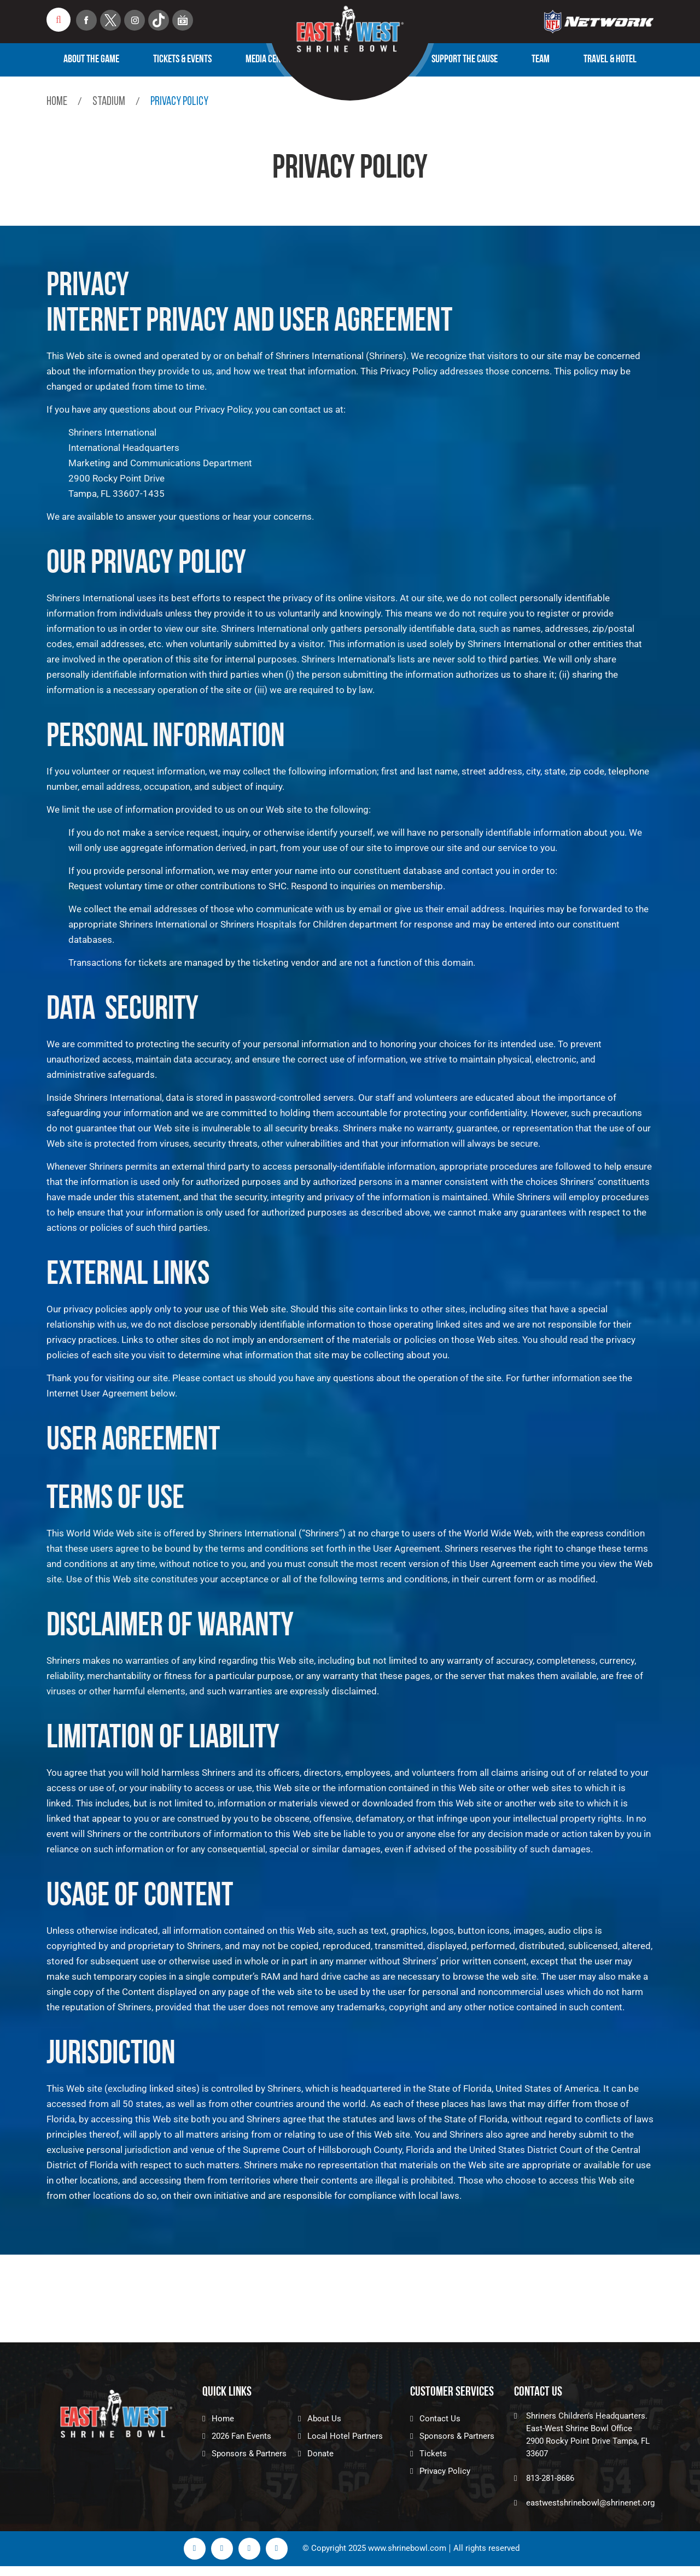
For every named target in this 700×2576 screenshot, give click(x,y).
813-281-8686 (550, 2478)
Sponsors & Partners (249, 2453)
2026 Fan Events (241, 2436)
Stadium (108, 102)
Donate (320, 2453)
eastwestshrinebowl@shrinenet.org (590, 2503)
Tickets (433, 2453)
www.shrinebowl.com (407, 2548)
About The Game (91, 59)
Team (541, 59)
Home (56, 102)
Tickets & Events (182, 59)
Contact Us (439, 2419)
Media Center (269, 59)
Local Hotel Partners (345, 2436)
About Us (324, 2419)
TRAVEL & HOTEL (610, 59)
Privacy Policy (444, 2471)
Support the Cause (464, 59)
